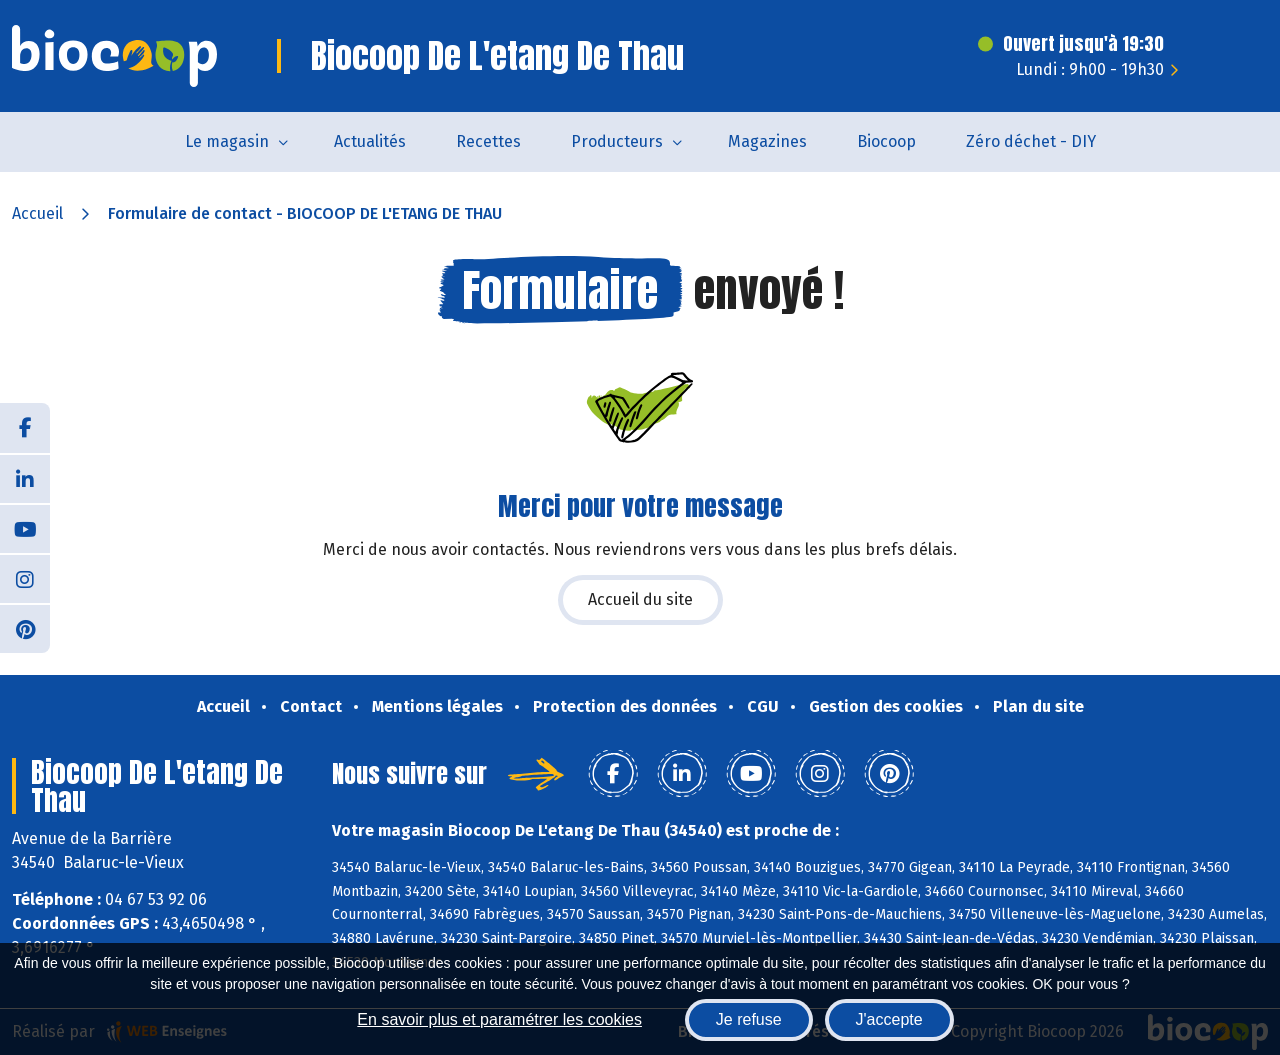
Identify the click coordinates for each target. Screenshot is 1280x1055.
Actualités (370, 141)
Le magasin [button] (227, 141)
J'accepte (889, 1019)
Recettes (488, 141)
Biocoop (886, 141)
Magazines (767, 141)
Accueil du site (640, 599)
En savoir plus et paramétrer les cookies (499, 1019)
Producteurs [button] (617, 141)
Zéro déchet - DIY (1031, 141)
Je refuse (749, 1019)
